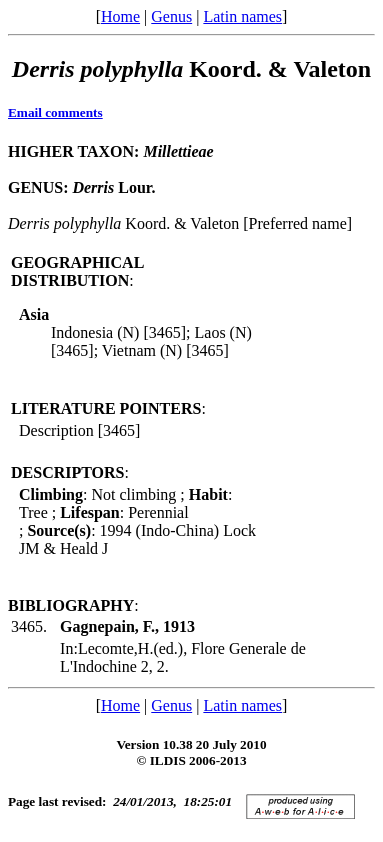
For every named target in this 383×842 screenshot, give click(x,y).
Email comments (55, 112)
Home (120, 16)
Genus (171, 16)
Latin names (242, 16)
